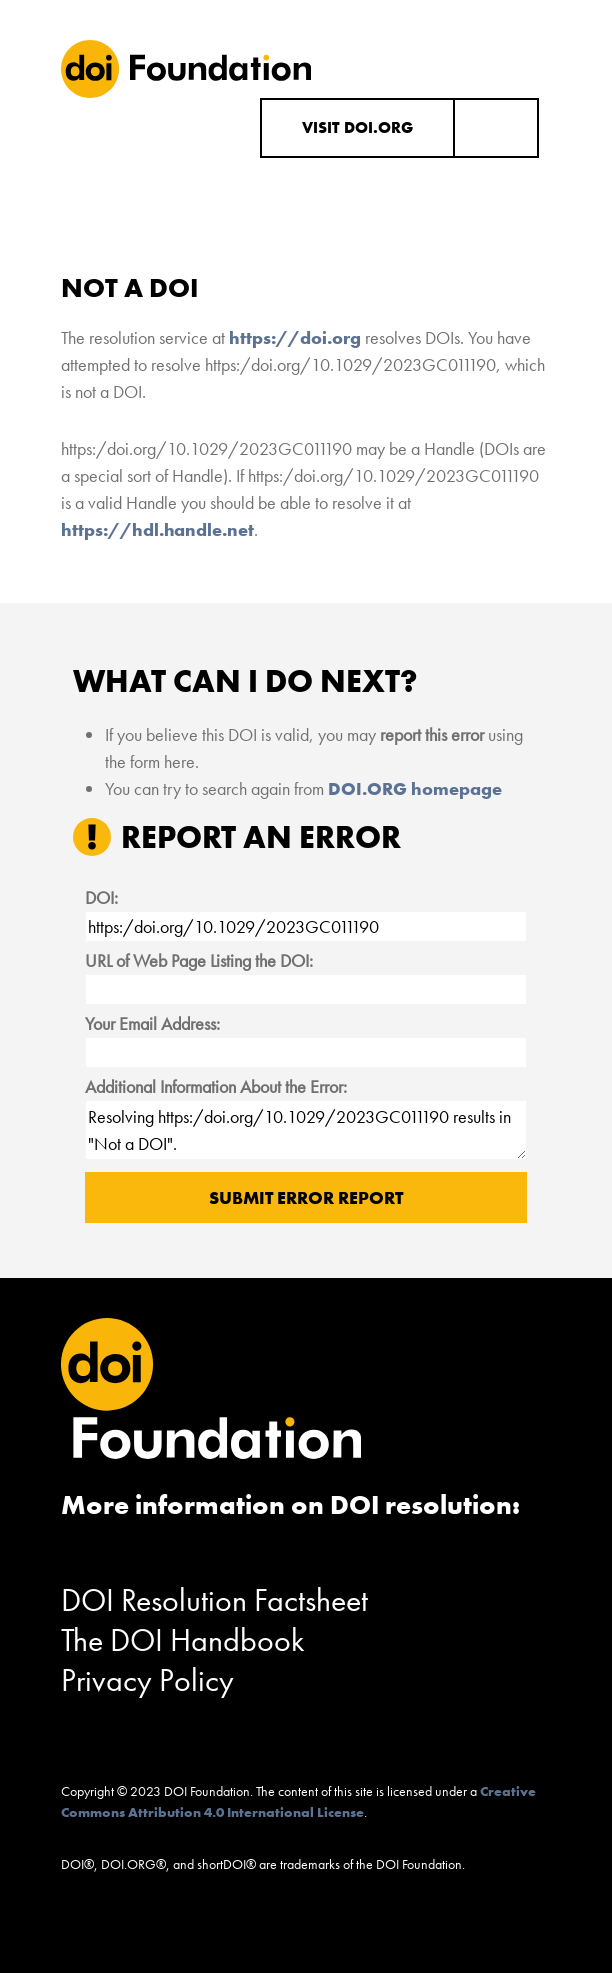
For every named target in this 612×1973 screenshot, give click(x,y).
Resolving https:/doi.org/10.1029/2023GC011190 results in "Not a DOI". (306, 1130)
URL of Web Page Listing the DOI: (199, 960)
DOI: (101, 897)
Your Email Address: (152, 1023)
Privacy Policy (147, 1680)
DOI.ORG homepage (415, 788)
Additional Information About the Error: (216, 1086)
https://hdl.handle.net (157, 529)
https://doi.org (295, 337)
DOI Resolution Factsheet (214, 1600)
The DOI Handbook (183, 1640)
